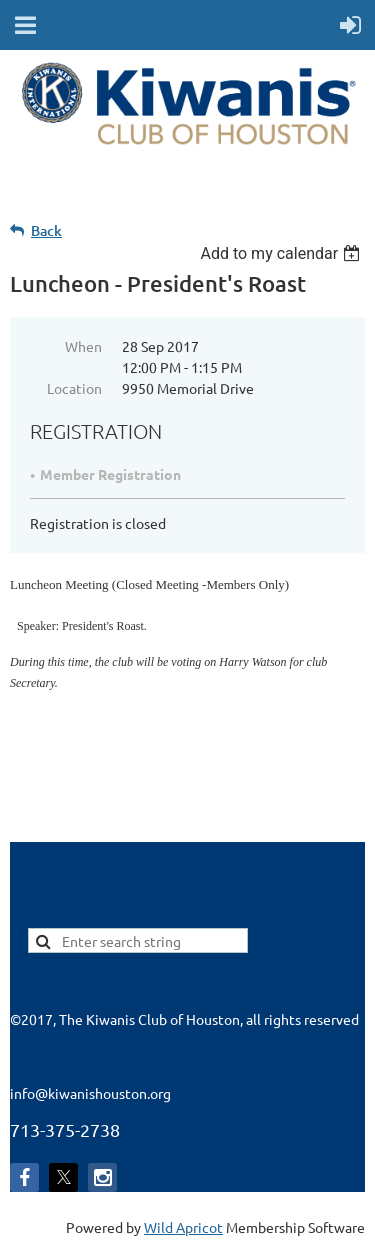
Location (74, 388)
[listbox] (282, 253)
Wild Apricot (183, 1227)
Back (46, 230)
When (83, 346)
